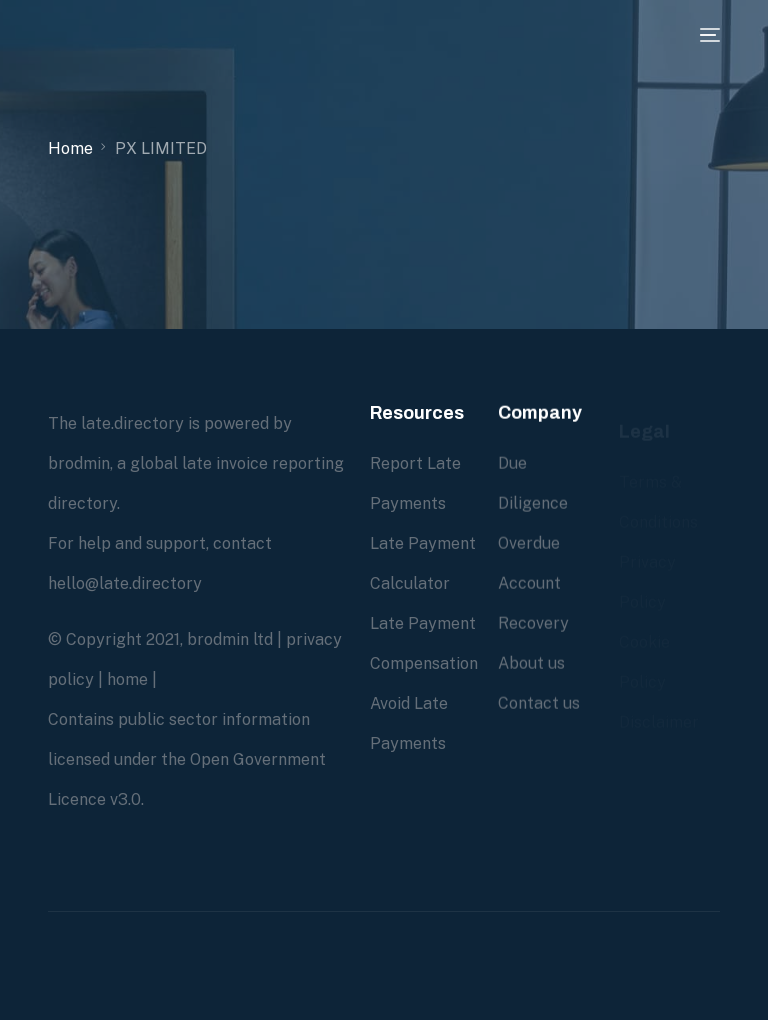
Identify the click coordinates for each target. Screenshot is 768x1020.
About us (531, 663)
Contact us (539, 703)
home (127, 679)
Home (70, 148)
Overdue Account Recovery (533, 583)
